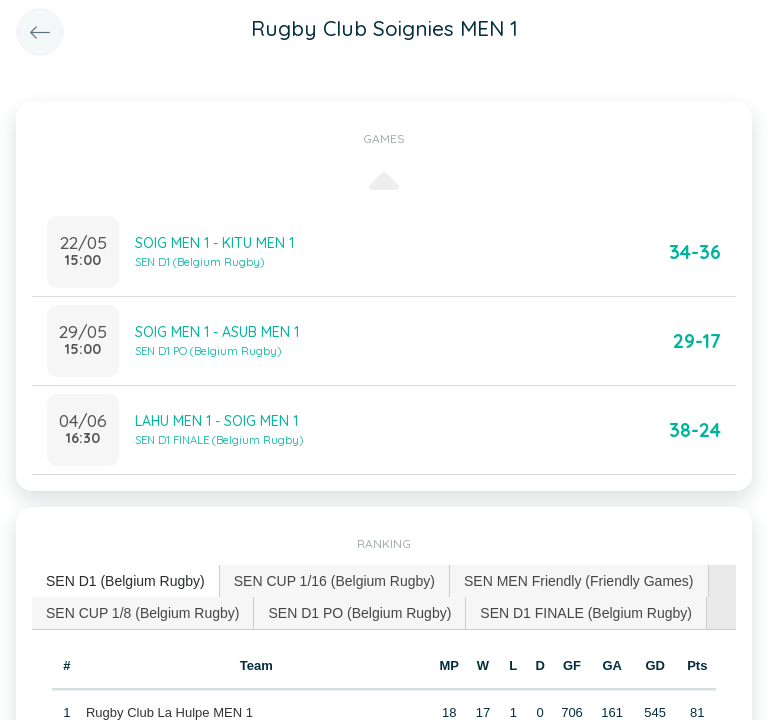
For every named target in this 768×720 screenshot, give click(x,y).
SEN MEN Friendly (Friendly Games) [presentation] (579, 581)
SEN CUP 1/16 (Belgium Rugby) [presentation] (334, 581)
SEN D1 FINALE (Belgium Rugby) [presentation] (586, 613)
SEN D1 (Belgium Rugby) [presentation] (125, 581)
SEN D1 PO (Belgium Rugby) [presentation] (359, 613)
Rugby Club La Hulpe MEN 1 (169, 712)
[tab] (126, 581)
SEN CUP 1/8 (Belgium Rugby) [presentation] (142, 613)
